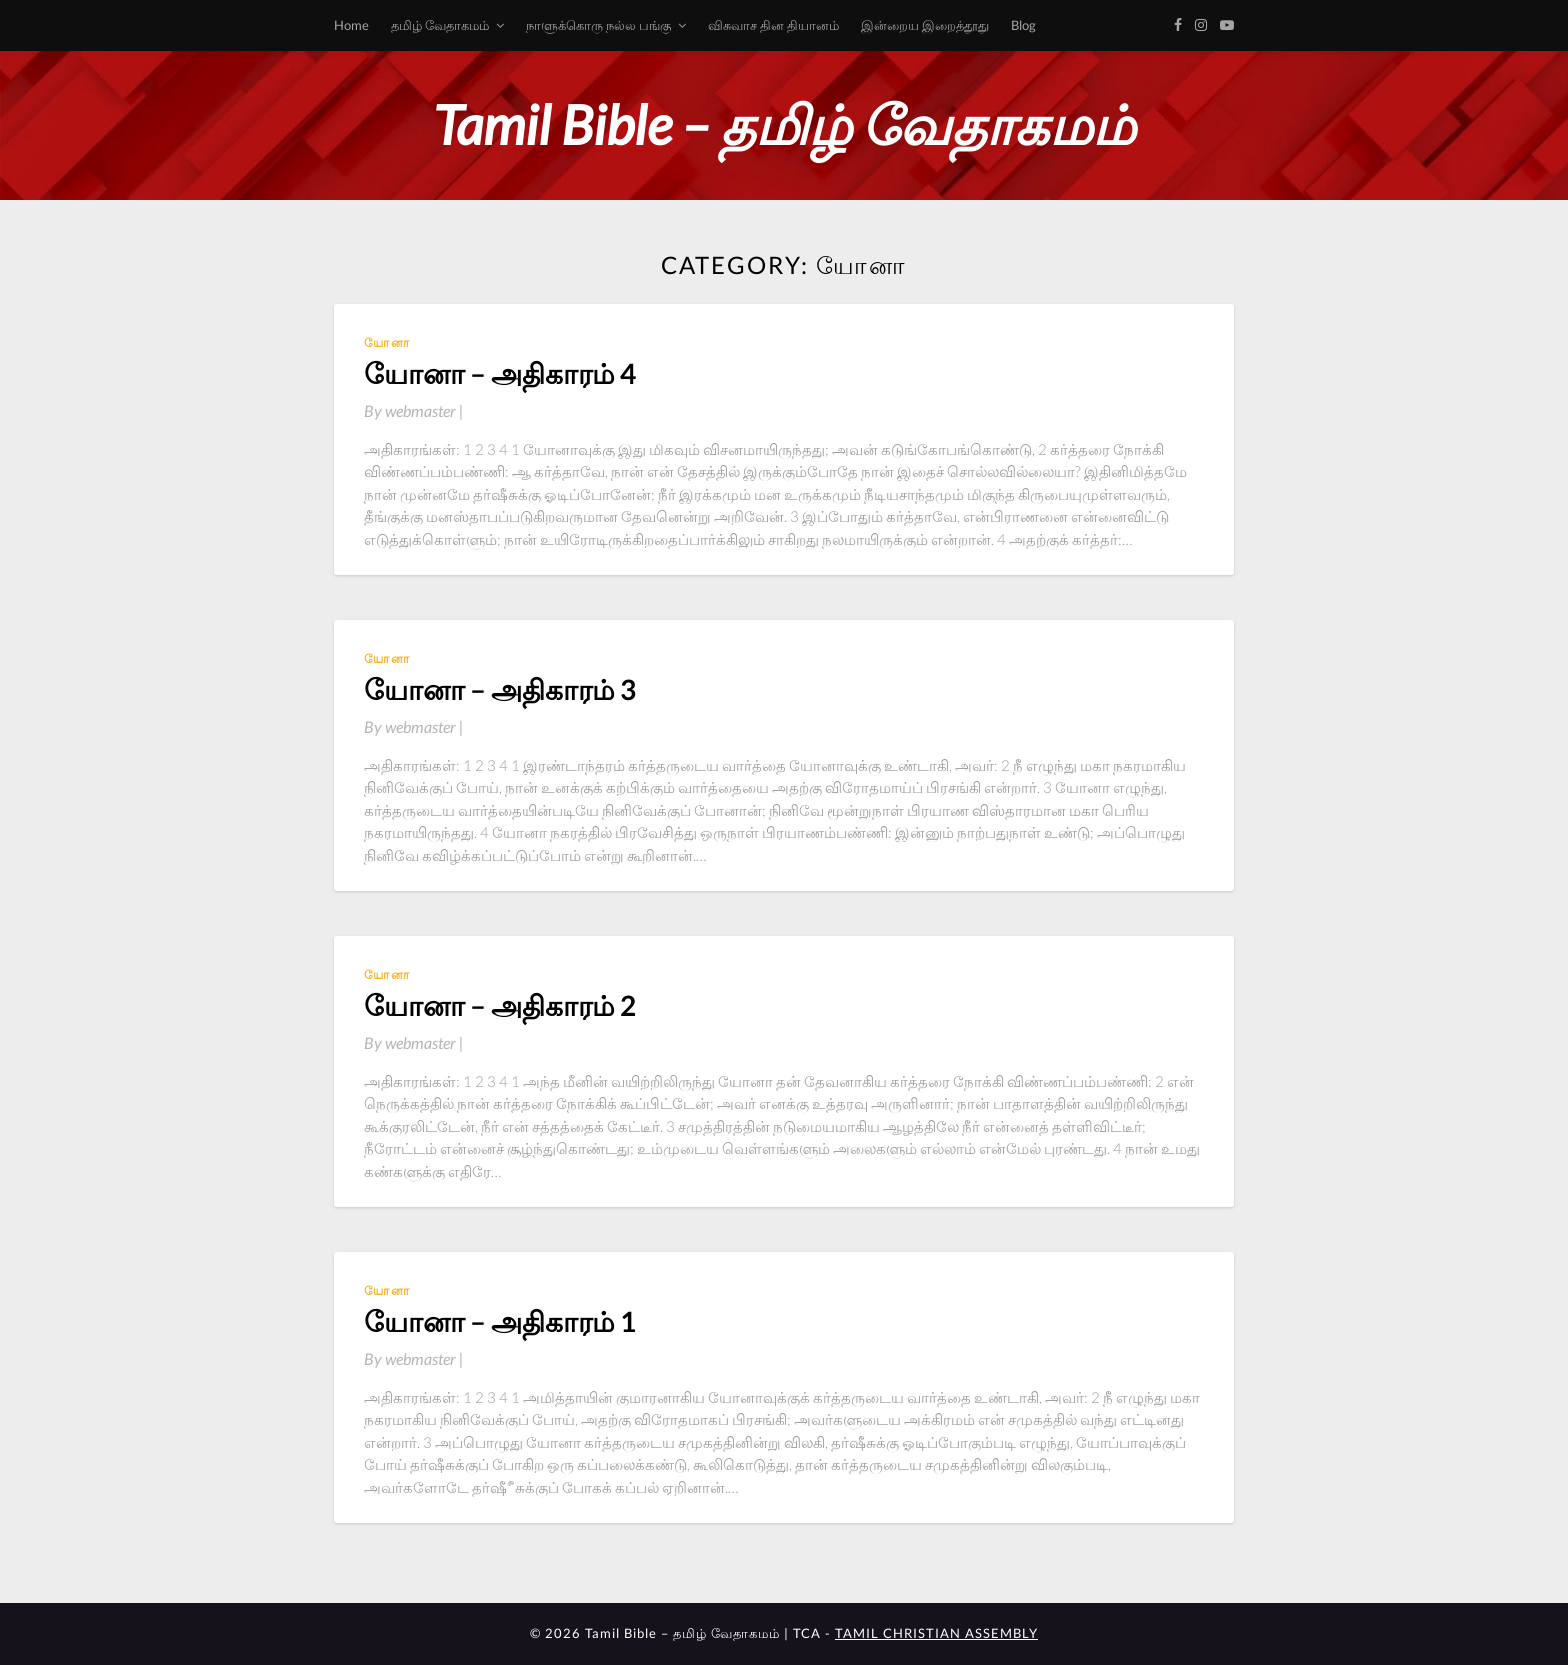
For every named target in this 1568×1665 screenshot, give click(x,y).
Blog (1023, 25)
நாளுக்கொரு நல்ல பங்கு (598, 25)
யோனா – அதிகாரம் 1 (500, 1321)
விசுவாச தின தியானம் (773, 25)
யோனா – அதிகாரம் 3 (500, 689)
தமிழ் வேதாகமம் (440, 25)
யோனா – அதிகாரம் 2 (500, 1005)
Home (351, 25)
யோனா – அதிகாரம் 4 (500, 373)
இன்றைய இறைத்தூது (925, 25)
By (414, 410)
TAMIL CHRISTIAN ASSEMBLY (936, 1633)
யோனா (387, 342)
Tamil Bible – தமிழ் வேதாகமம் (784, 124)
